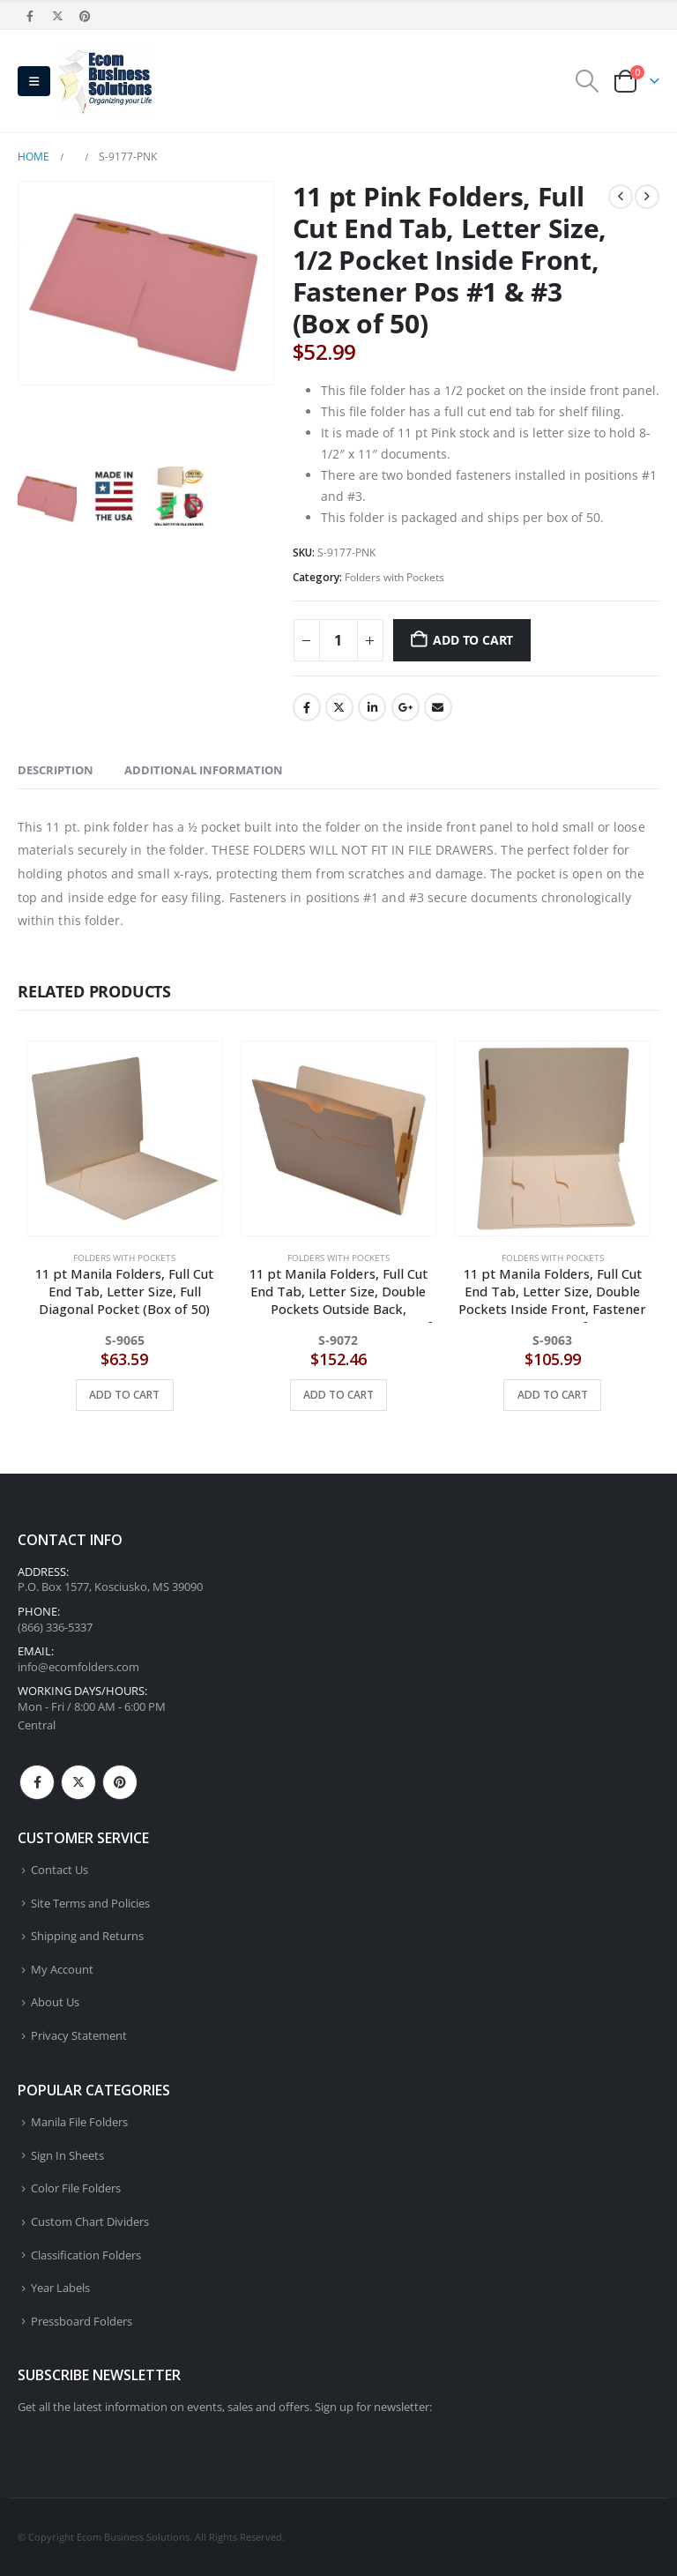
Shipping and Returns (87, 1936)
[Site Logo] (105, 81)
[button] (34, 81)
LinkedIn (372, 707)
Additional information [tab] (203, 770)
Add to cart (473, 639)
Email (438, 707)
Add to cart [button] (124, 1394)
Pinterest (120, 1782)
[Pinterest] (85, 15)
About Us (55, 2003)
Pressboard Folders (81, 2321)
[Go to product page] (124, 1139)
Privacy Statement (79, 2035)
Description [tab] (55, 770)
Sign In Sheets (67, 2155)
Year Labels (60, 2288)
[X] (57, 15)
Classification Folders (86, 2255)
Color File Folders (76, 2189)
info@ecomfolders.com (78, 1667)
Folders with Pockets (394, 577)
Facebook (307, 707)
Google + (405, 707)
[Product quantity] (338, 640)
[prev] (620, 196)
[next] (647, 196)
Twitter (339, 707)
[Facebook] (30, 15)
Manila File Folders (79, 2122)
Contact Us (59, 1870)
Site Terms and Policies (90, 1903)
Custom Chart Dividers (90, 2221)
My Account (62, 1969)
